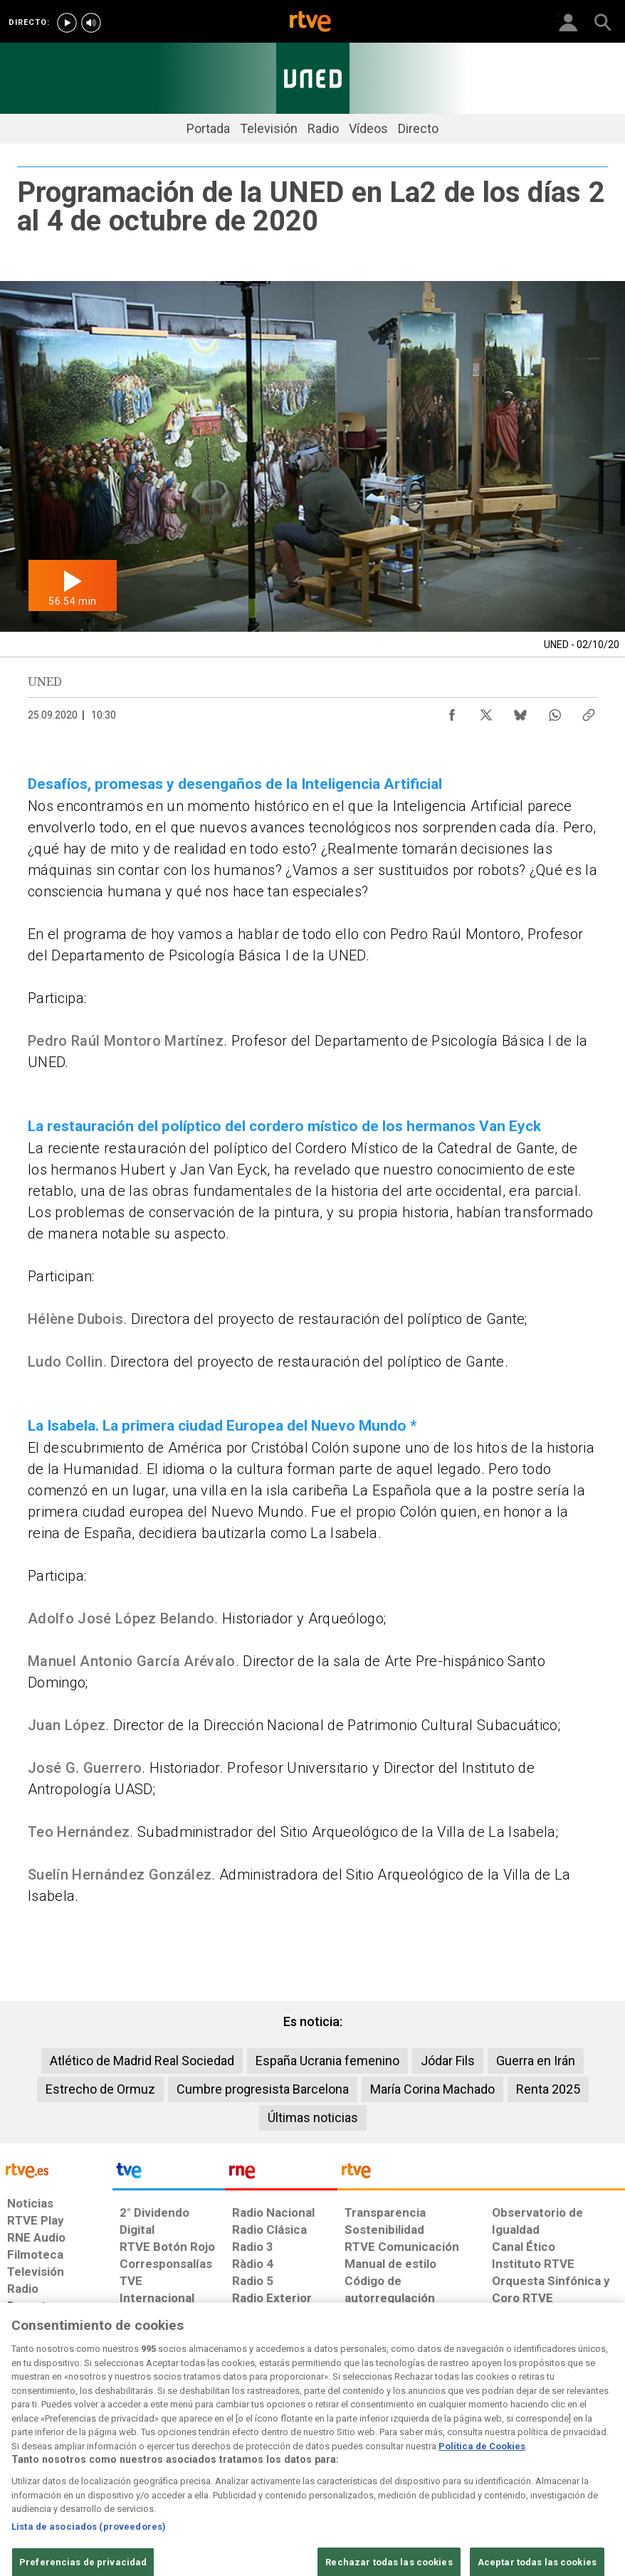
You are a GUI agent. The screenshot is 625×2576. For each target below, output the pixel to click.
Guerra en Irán (535, 2060)
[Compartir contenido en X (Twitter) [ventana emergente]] (486, 711)
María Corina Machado (432, 2089)
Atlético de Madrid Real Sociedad (142, 2060)
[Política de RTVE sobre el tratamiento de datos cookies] (198, 2459)
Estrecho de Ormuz (100, 2089)
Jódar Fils (448, 2060)
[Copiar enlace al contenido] (589, 711)
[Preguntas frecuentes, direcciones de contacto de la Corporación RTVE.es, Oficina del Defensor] (486, 2452)
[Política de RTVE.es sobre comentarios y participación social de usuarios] (568, 2459)
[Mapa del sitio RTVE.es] (436, 2459)
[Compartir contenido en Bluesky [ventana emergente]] (520, 711)
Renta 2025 (548, 2089)
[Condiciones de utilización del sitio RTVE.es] (27, 2459)
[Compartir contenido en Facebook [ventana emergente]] (452, 711)
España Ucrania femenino (327, 2060)
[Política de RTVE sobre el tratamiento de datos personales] (103, 2459)
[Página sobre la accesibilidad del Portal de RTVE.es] (375, 2452)
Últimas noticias (313, 2117)
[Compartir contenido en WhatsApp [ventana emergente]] (554, 711)
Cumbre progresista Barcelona (263, 2089)
